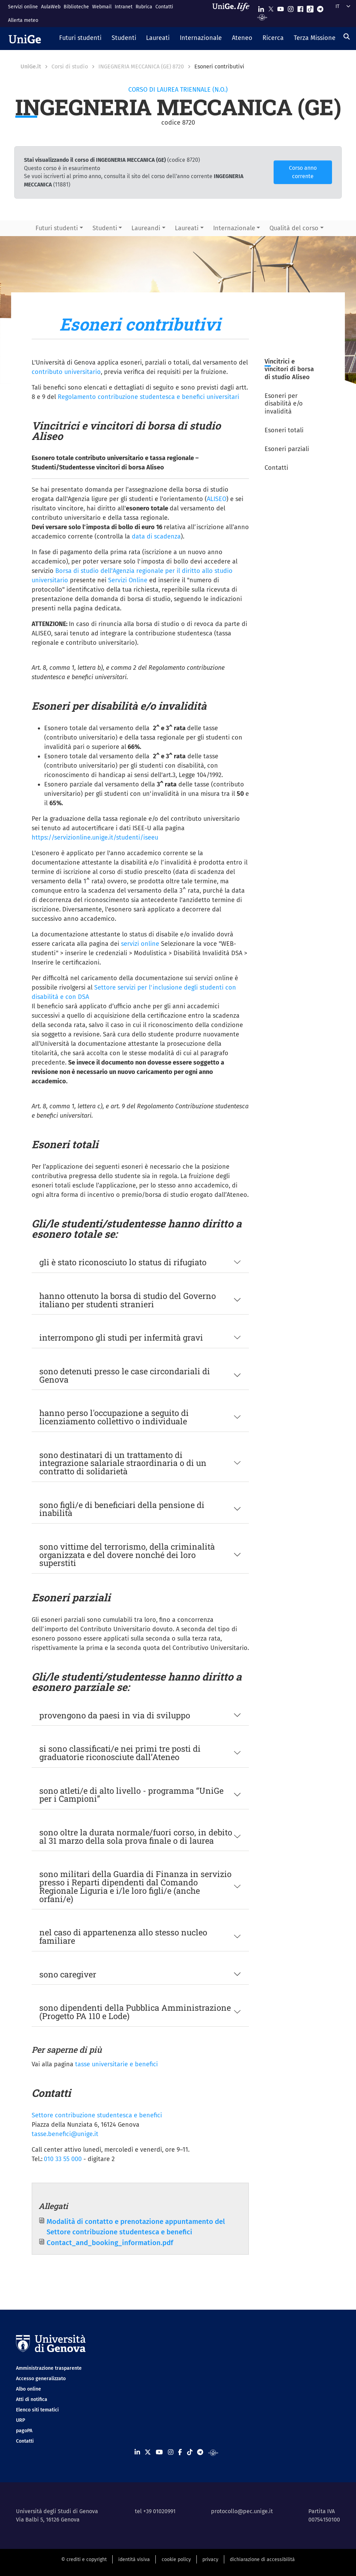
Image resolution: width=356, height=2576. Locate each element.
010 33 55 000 (63, 2159)
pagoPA (24, 2431)
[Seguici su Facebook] (300, 7)
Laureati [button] (187, 228)
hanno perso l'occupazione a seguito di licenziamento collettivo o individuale (114, 1416)
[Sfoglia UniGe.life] (233, 13)
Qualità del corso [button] (293, 228)
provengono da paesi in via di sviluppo (114, 1715)
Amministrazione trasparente (49, 2368)
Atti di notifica (31, 2399)
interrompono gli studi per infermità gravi (121, 1337)
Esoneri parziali (287, 449)
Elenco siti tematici (37, 2410)
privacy (210, 2559)
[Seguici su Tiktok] (310, 7)
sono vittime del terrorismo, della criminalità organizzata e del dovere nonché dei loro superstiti (127, 1554)
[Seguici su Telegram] (320, 7)
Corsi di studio (69, 66)
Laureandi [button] (145, 228)
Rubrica (144, 7)
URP (20, 2420)
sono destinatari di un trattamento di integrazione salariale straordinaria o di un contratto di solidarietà (123, 1462)
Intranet (123, 7)
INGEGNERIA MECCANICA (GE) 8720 (141, 66)
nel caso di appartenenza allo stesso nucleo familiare (123, 1936)
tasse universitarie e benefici (116, 2064)
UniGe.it (31, 66)
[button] (80, 38)
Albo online (28, 2389)
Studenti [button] (104, 228)
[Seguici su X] (271, 7)
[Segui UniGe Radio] (262, 17)
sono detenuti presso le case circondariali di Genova (124, 1375)
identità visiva (134, 2559)
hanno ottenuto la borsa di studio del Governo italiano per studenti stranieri (127, 1299)
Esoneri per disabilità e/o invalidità (284, 403)
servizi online (141, 944)
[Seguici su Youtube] (280, 7)
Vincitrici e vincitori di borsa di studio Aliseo (289, 369)
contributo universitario (66, 372)
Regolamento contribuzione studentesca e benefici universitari (148, 397)
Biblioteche (76, 7)
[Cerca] (346, 36)
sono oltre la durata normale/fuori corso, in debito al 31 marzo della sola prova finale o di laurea (135, 1836)
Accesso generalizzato (41, 2379)
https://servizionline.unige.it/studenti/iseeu (95, 837)
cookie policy (176, 2559)
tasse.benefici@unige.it (65, 2134)
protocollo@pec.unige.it (242, 2511)
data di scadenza (156, 536)
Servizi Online (127, 580)
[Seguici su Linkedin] (261, 7)
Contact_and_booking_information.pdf (110, 2243)
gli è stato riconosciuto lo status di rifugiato (123, 1262)
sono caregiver (67, 1974)
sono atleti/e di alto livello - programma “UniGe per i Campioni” (131, 1794)
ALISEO (216, 499)
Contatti (164, 7)
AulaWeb (50, 7)
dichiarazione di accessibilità (262, 2559)
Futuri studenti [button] (56, 228)
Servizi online (23, 7)
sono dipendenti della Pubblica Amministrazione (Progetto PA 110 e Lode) (135, 2011)
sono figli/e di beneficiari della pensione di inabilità (121, 1508)
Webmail (102, 7)
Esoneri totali (284, 430)
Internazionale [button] (234, 228)
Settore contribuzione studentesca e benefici (97, 2115)
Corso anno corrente (303, 172)
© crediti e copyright (84, 2559)
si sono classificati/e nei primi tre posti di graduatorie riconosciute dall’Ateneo (120, 1752)
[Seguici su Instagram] (290, 7)
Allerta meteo (23, 20)
